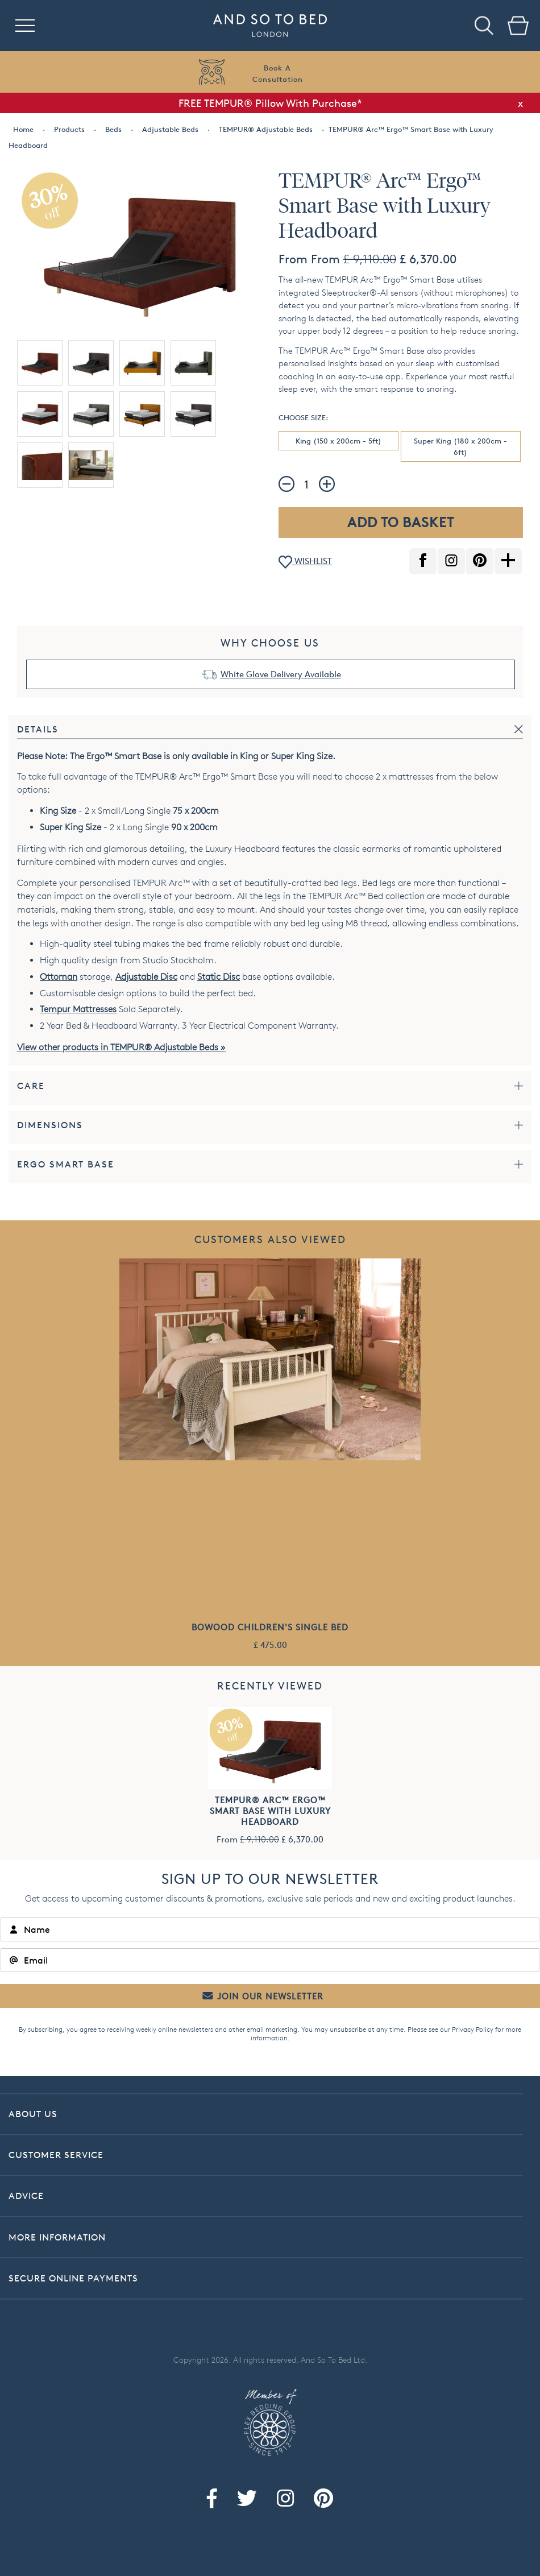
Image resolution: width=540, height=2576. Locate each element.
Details (38, 729)
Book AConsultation (277, 73)
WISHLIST (305, 562)
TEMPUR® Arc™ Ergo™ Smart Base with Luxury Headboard (270, 1811)
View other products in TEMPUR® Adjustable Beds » (121, 1047)
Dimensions (50, 1125)
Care (31, 1085)
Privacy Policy (472, 2029)
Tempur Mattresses (78, 1009)
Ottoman (58, 976)
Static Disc (218, 976)
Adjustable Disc (146, 976)
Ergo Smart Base (65, 1164)
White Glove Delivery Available (281, 674)
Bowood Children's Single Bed (270, 1627)
